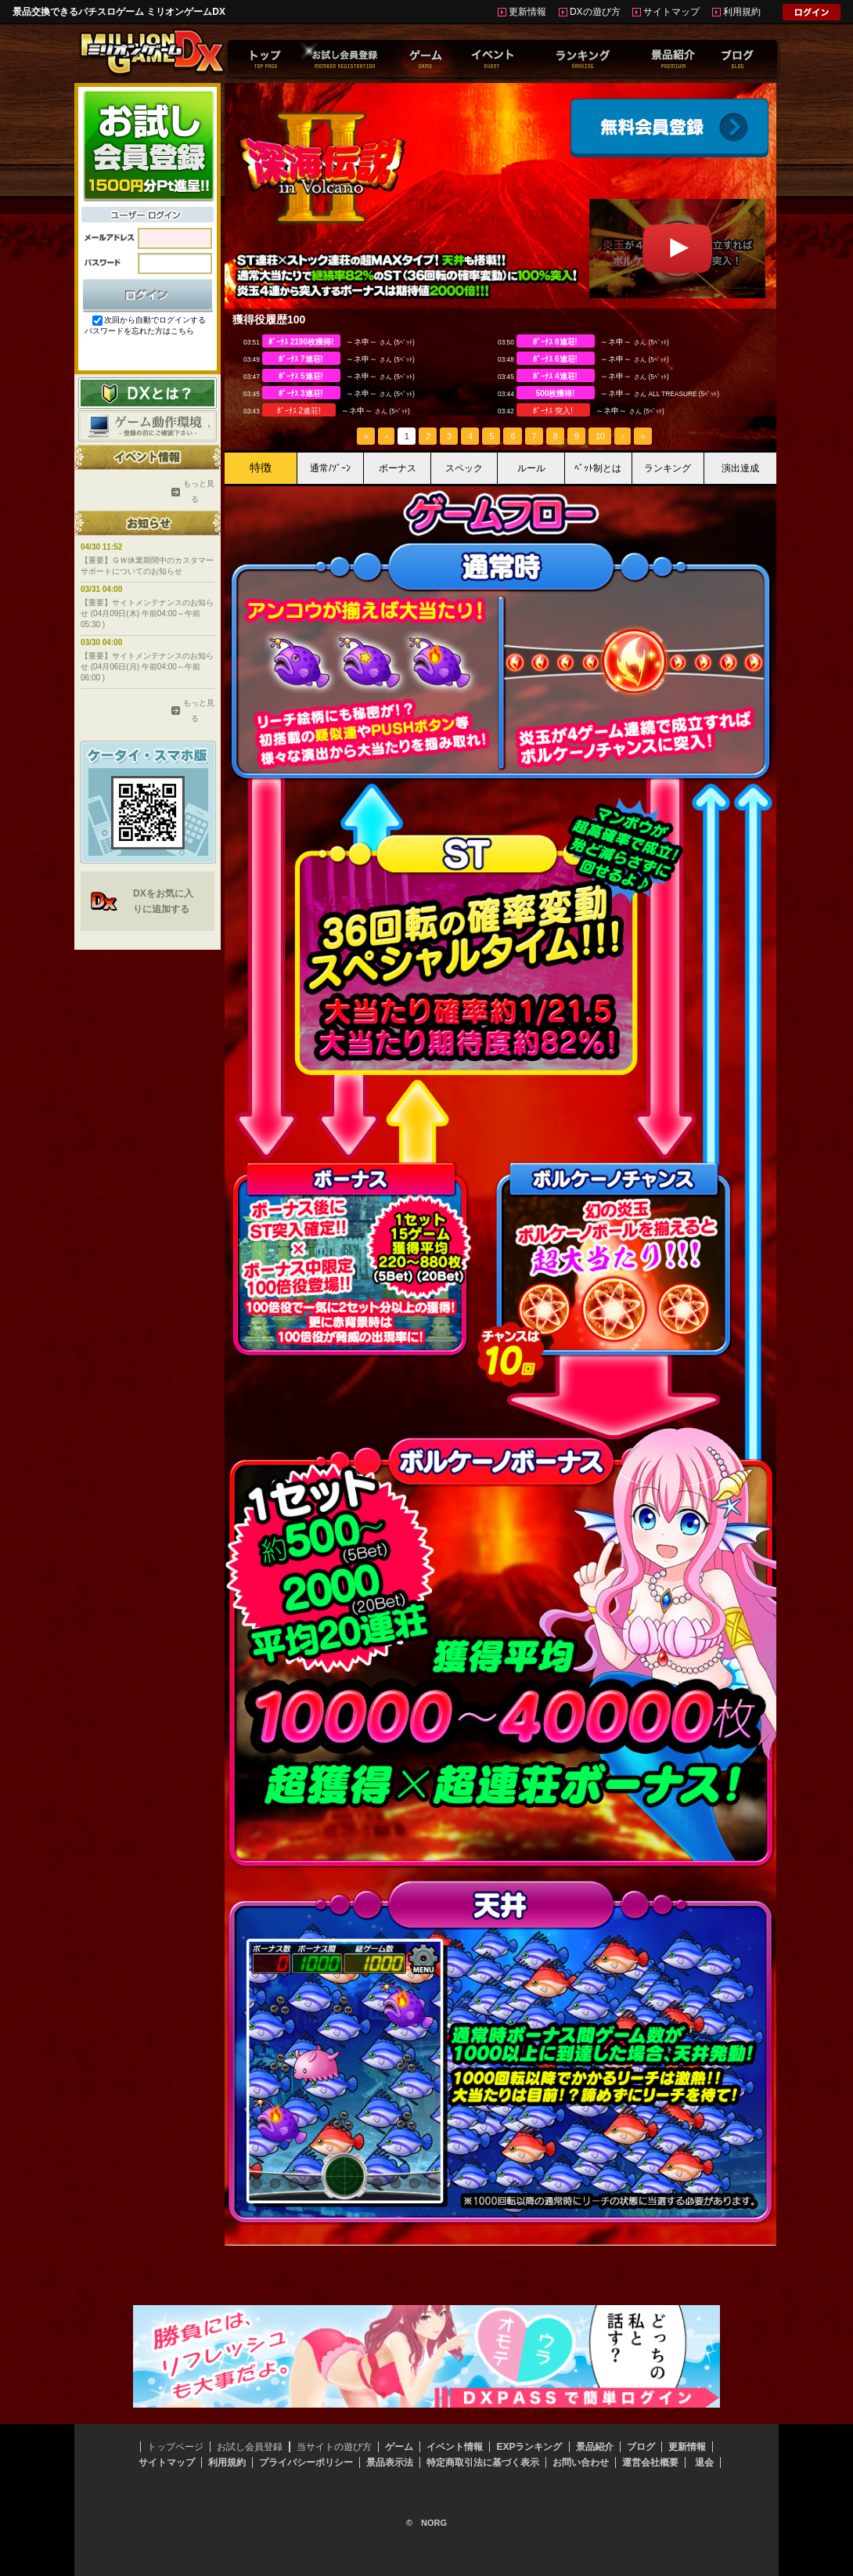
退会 (704, 2462)
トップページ (175, 2446)
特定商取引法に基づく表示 (482, 2462)
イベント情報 (454, 2446)
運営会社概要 (650, 2462)
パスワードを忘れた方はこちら (139, 331)
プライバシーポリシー (306, 2462)
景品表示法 (389, 2462)
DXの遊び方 (595, 11)
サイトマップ (671, 11)
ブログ (641, 2446)
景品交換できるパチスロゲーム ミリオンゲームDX (119, 11)
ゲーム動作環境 (147, 426)
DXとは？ (147, 393)
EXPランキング (529, 2446)
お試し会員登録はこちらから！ (147, 144)
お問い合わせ (580, 2462)
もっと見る (194, 491)
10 (600, 436)
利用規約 (742, 11)
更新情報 (527, 11)
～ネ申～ (361, 341)
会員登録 (669, 128)
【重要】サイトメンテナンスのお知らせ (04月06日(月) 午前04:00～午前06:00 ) (147, 666)
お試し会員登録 (250, 2446)
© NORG (426, 2522)
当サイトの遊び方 (334, 2446)
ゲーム (399, 2446)
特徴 (261, 467)
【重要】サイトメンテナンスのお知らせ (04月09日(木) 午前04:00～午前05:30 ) (147, 613)
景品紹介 (595, 2446)
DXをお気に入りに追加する (163, 901)
